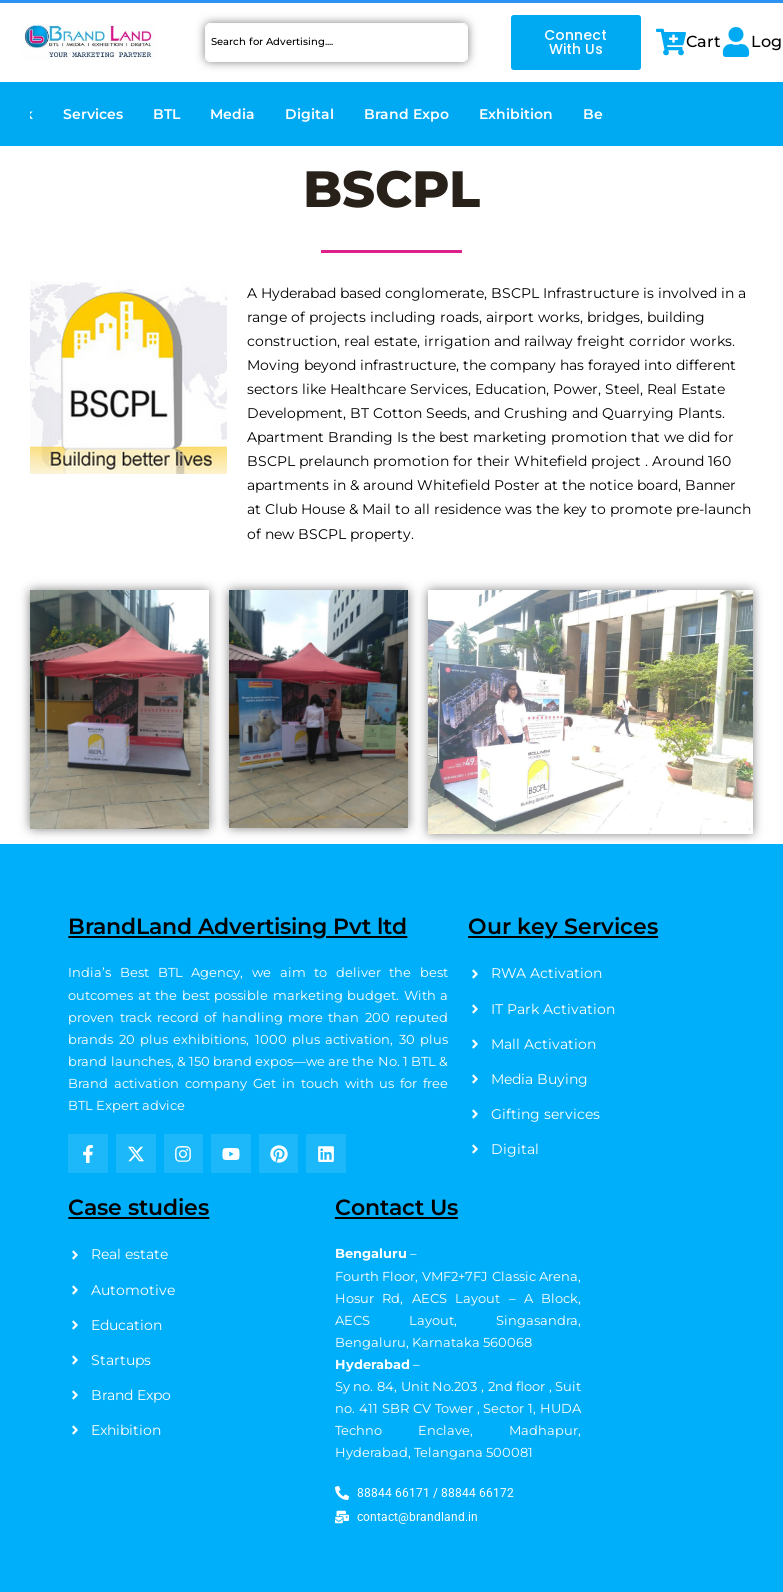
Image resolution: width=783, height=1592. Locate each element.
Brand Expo (406, 114)
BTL (166, 114)
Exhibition (516, 114)
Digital (309, 114)
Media (232, 114)
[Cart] (671, 42)
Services (93, 114)
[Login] (736, 42)
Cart (703, 41)
